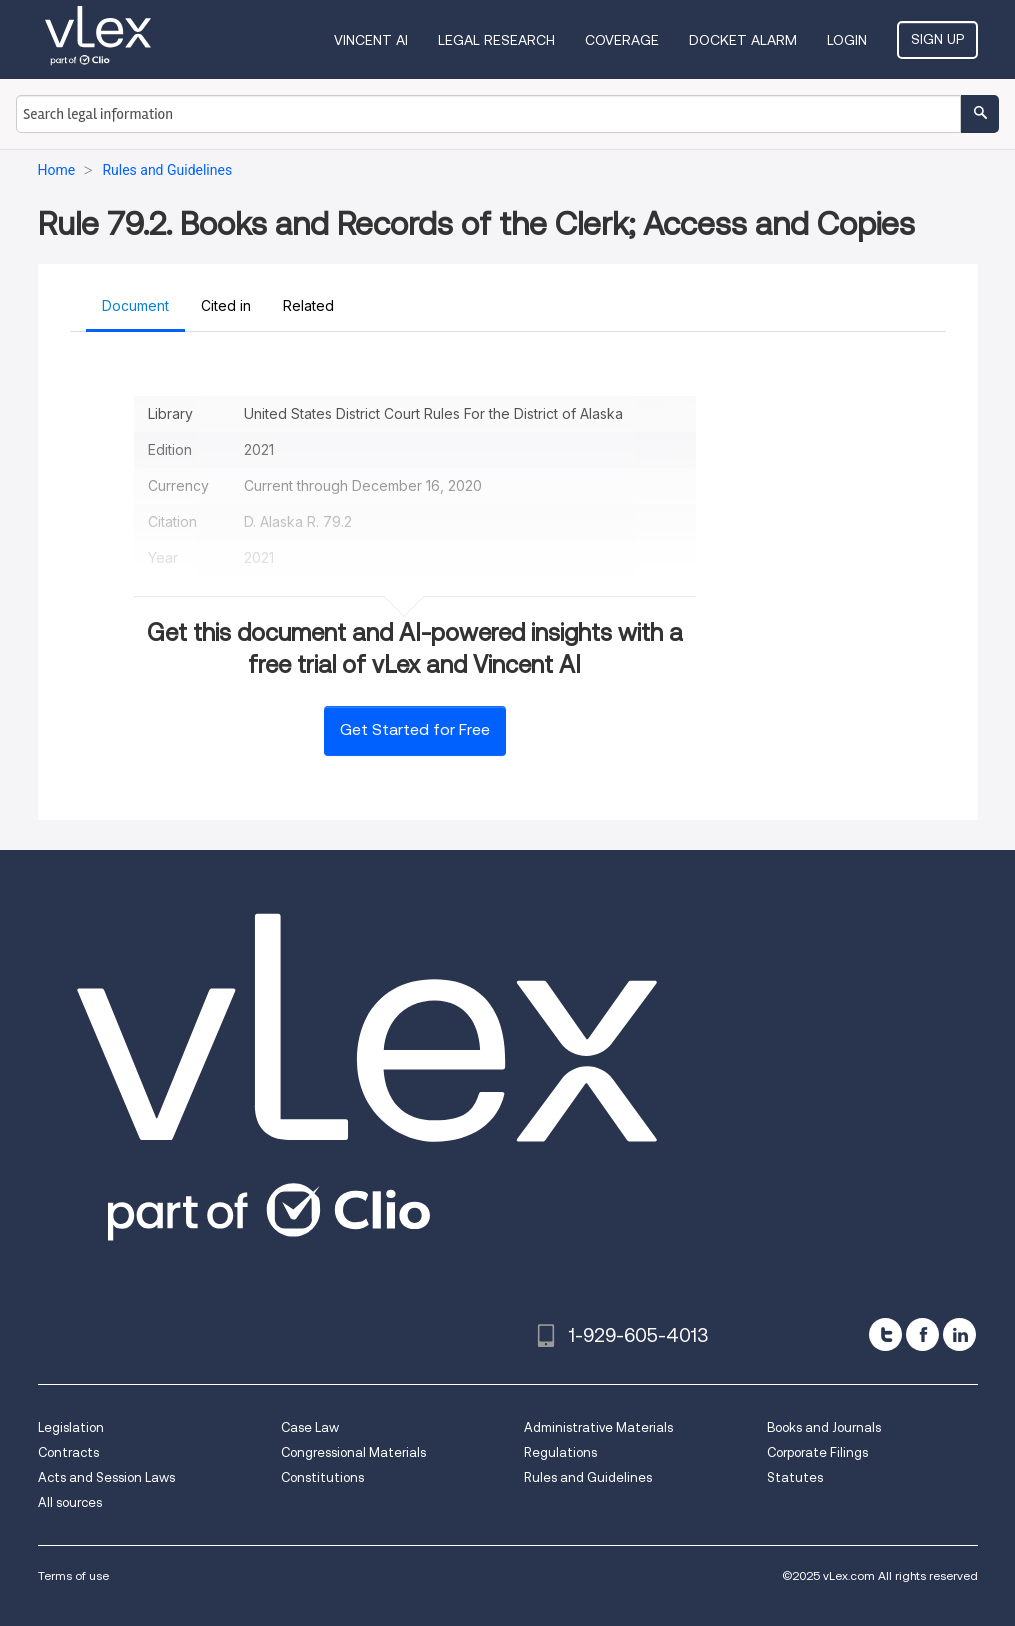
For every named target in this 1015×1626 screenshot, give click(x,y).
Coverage (622, 40)
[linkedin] (959, 1334)
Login (847, 40)
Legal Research (496, 40)
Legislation (71, 1427)
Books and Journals (824, 1427)
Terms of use (73, 1575)
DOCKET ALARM (743, 40)
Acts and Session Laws (106, 1477)
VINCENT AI (371, 40)
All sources (70, 1502)
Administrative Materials (598, 1427)
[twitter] (885, 1334)
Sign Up (937, 39)
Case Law (310, 1427)
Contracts (68, 1452)
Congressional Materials (353, 1452)
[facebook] (922, 1334)
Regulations (560, 1452)
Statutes (795, 1477)
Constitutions (322, 1477)
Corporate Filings (817, 1452)
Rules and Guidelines (588, 1477)
